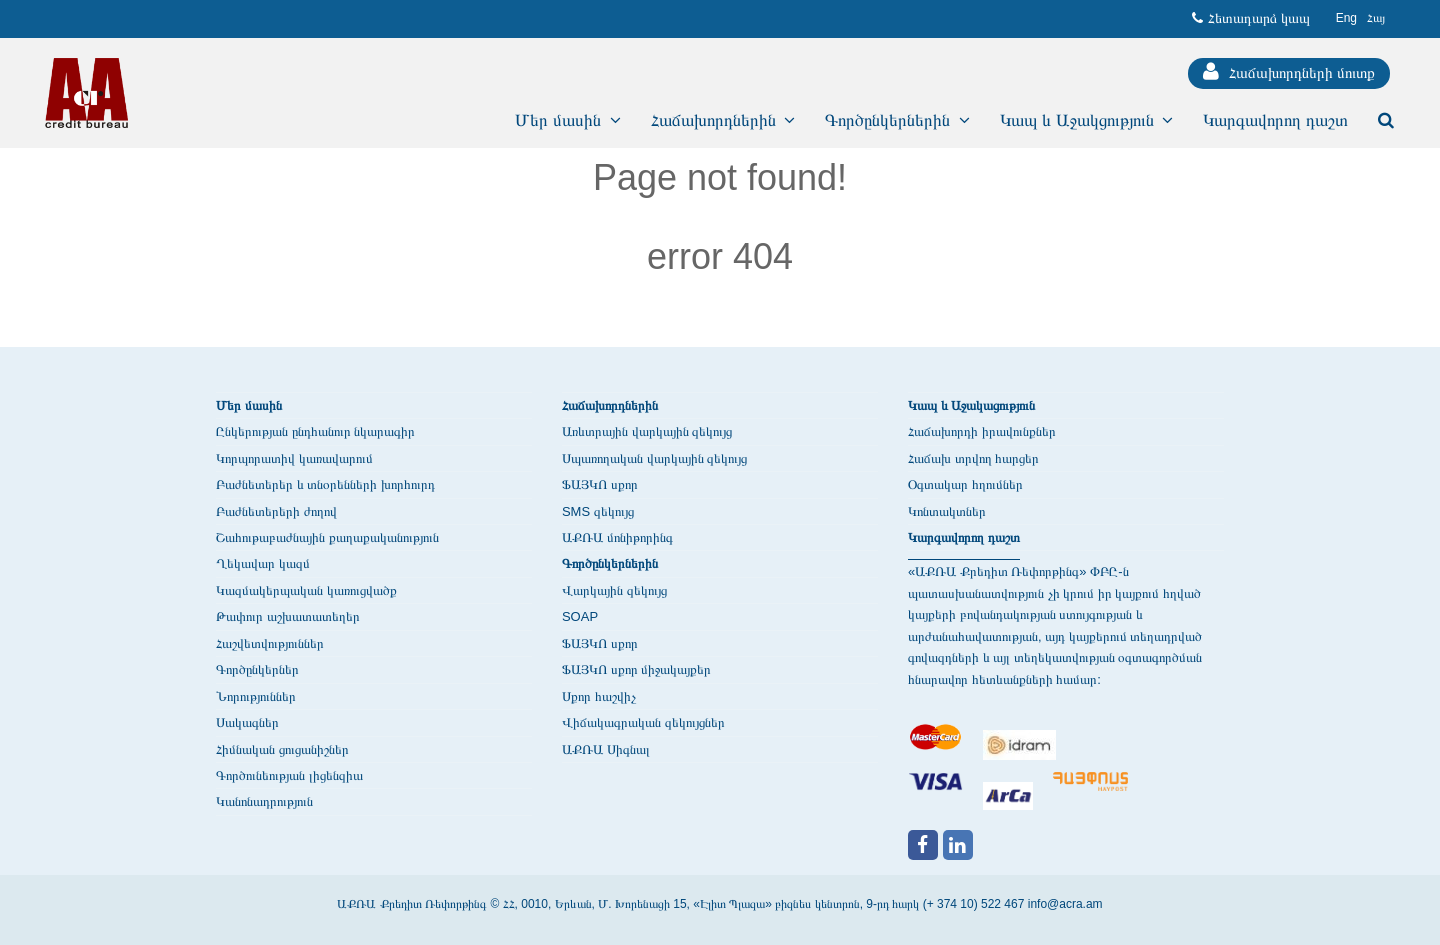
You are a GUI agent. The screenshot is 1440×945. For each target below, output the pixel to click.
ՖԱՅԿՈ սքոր (600, 484)
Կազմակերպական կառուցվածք (306, 590)
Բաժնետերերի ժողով (276, 511)
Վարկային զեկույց (614, 590)
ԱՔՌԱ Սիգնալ (606, 749)
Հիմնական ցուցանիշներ (282, 749)
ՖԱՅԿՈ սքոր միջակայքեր (636, 669)
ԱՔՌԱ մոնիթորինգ (617, 537)
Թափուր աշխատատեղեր (288, 616)
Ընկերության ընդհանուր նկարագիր (315, 431)
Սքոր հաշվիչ (599, 696)
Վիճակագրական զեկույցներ (643, 722)
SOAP (580, 616)
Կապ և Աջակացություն (971, 405)
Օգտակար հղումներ (965, 484)
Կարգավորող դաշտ (964, 537)
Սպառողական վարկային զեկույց (654, 458)
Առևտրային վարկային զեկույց (647, 431)
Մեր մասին (249, 405)
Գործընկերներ (257, 669)
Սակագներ (247, 722)
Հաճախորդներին (610, 405)
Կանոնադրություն (264, 801)
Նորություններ (256, 696)
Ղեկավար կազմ (263, 563)
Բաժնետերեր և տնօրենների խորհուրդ (325, 484)
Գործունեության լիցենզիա (289, 775)
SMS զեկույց (598, 511)
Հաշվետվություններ (270, 643)
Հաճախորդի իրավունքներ (982, 431)
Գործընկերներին (610, 563)
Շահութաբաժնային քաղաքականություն (327, 537)
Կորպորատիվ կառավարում (294, 458)
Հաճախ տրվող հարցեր (973, 458)
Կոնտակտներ (947, 511)
